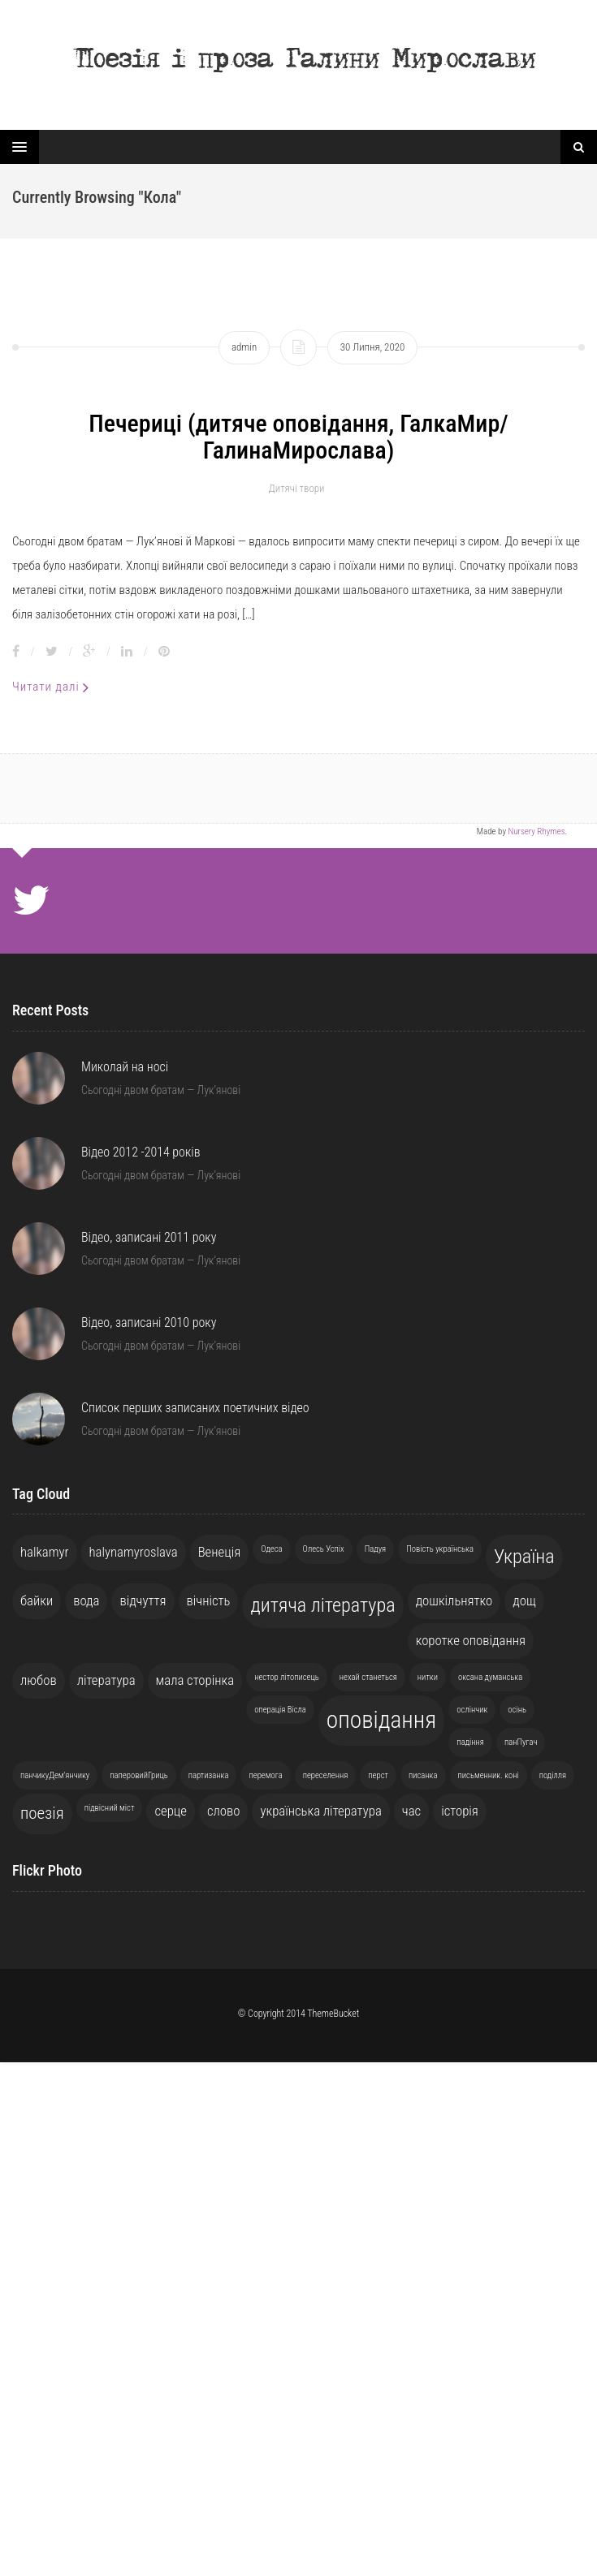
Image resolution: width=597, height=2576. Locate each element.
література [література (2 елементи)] (106, 1680)
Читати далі (50, 686)
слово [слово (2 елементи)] (223, 1811)
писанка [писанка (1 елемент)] (423, 1775)
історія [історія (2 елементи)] (459, 1811)
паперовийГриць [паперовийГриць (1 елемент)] (138, 1775)
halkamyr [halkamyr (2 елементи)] (44, 1552)
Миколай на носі (124, 1067)
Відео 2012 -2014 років (141, 1152)
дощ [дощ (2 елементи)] (524, 1600)
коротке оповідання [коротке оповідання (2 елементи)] (471, 1640)
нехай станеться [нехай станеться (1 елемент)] (368, 1677)
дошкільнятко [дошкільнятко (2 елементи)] (454, 1600)
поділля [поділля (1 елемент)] (552, 1775)
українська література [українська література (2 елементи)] (320, 1811)
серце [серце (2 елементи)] (170, 1811)
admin (244, 347)
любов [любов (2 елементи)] (38, 1680)
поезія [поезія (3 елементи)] (42, 1813)
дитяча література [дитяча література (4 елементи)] (322, 1605)
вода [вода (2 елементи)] (86, 1600)
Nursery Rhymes (536, 831)
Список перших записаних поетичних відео (195, 1407)
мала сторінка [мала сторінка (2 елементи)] (195, 1680)
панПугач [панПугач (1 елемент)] (521, 1742)
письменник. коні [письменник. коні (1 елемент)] (488, 1775)
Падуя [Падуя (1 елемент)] (376, 1549)
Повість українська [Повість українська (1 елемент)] (440, 1549)
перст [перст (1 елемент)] (378, 1775)
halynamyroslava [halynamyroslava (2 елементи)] (133, 1552)
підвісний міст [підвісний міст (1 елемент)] (109, 1808)
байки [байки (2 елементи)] (36, 1600)
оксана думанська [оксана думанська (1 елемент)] (490, 1677)
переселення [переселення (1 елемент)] (325, 1775)
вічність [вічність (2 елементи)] (209, 1600)
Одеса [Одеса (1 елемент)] (271, 1549)
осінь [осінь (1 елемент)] (517, 1709)
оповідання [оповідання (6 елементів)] (382, 1720)
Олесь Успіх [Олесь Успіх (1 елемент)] (323, 1549)
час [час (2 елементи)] (411, 1811)
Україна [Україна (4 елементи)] (524, 1556)
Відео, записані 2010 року (148, 1322)
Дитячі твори (297, 488)
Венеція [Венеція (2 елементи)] (219, 1552)
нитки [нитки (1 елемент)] (427, 1677)
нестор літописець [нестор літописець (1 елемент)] (286, 1677)
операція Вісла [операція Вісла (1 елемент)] (280, 1709)
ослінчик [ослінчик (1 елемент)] (471, 1709)
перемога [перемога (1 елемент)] (265, 1775)
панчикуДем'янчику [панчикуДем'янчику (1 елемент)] (54, 1775)
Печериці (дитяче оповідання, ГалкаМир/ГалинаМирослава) (298, 436)
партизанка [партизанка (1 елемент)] (208, 1775)
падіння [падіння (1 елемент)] (470, 1742)
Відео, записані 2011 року (148, 1237)
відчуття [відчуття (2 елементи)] (142, 1600)
